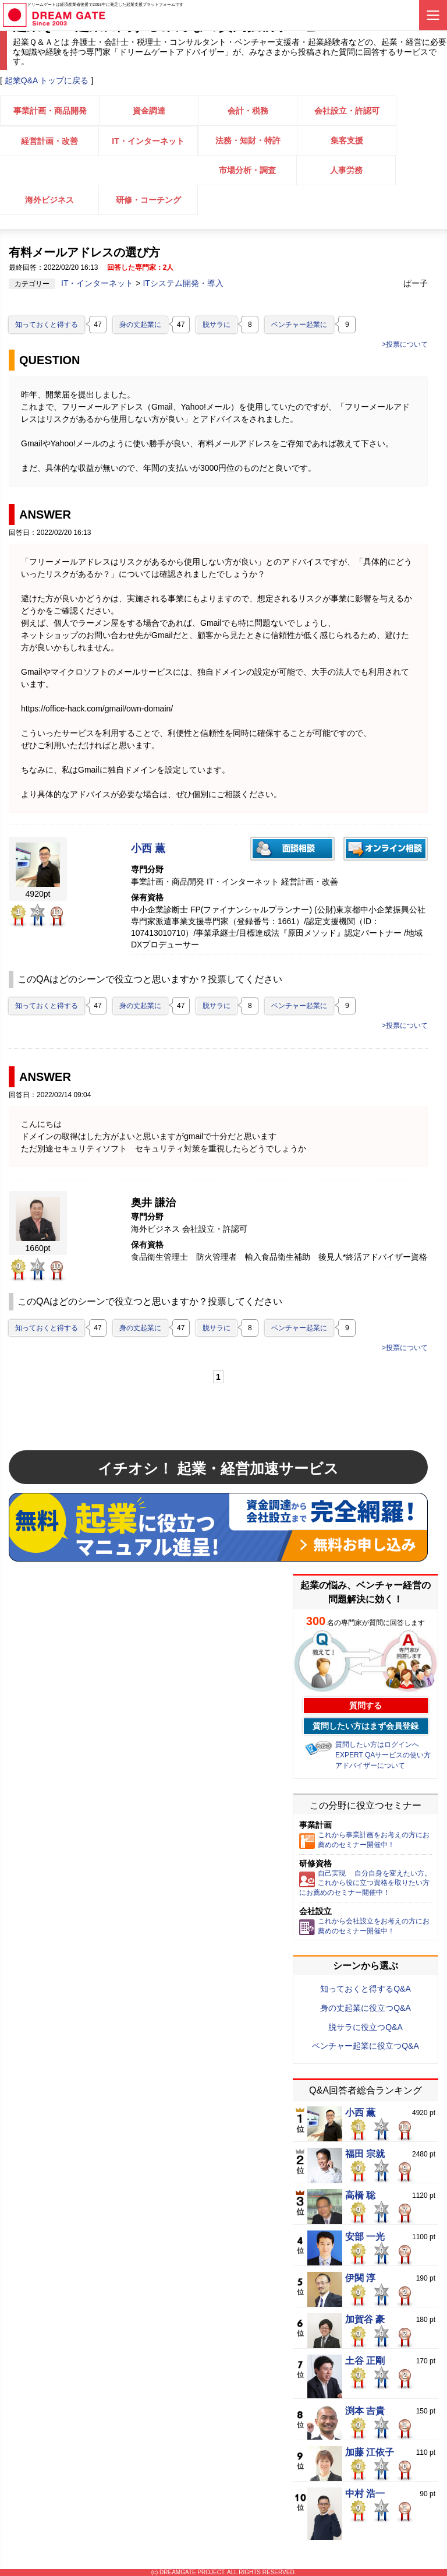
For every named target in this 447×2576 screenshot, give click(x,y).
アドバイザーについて (370, 1765)
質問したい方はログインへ (377, 1744)
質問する (365, 1705)
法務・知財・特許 (248, 140)
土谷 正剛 (365, 2361)
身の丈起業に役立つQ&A (365, 2008)
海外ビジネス (49, 200)
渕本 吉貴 (365, 2411)
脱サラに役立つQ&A (365, 2027)
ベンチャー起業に (299, 324)
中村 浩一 (365, 2494)
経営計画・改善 (49, 141)
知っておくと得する (46, 324)
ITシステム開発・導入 (183, 283)
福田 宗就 (365, 2154)
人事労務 (346, 170)
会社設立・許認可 (346, 110)
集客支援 (347, 140)
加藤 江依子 (369, 2452)
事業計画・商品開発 (50, 110)
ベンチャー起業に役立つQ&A (365, 2045)
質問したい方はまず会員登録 (365, 1726)
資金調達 (149, 110)
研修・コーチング (148, 200)
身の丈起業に (140, 324)
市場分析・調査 (247, 170)
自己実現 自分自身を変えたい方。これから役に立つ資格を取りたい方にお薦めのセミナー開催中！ (365, 1883)
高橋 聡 (360, 2195)
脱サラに (216, 324)
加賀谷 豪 (365, 2319)
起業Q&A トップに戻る (47, 80)
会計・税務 (248, 110)
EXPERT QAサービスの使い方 (383, 1755)
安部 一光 (365, 2237)
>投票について (405, 344)
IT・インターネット (148, 141)
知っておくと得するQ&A (365, 1988)
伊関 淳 (360, 2278)
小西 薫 (148, 849)
